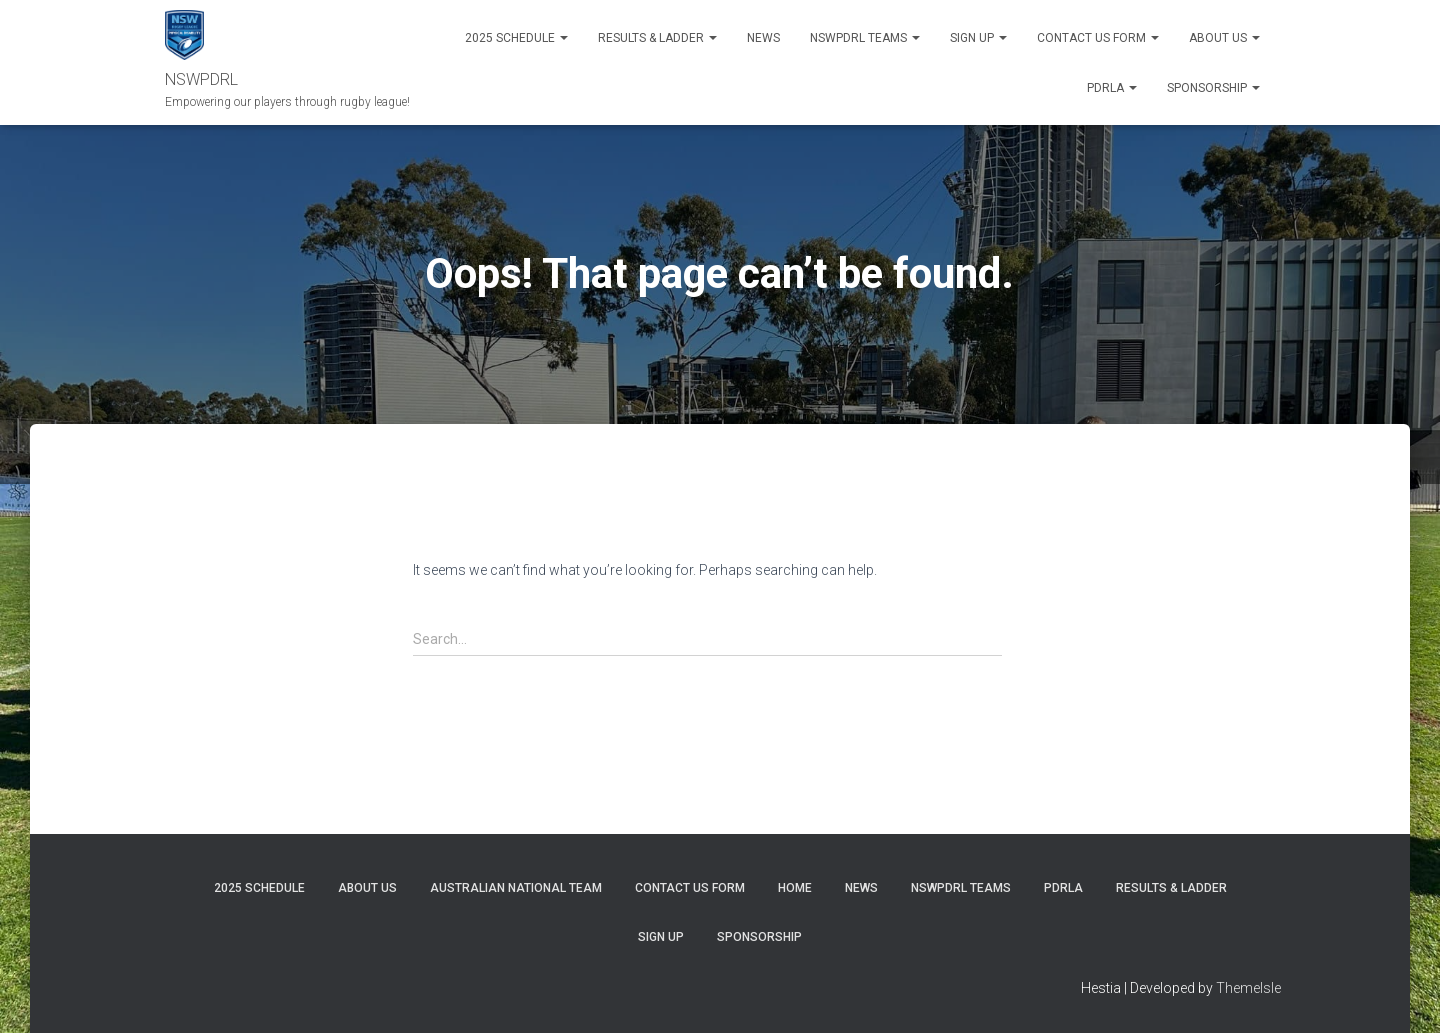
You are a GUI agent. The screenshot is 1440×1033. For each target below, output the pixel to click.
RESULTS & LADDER (657, 38)
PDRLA (1112, 88)
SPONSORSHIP (1213, 88)
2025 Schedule (516, 38)
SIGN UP (978, 38)
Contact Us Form (1098, 38)
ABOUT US (1224, 38)
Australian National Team (516, 888)
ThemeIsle (1248, 988)
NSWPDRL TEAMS (865, 38)
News (763, 38)
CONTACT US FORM (690, 888)
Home (795, 888)
